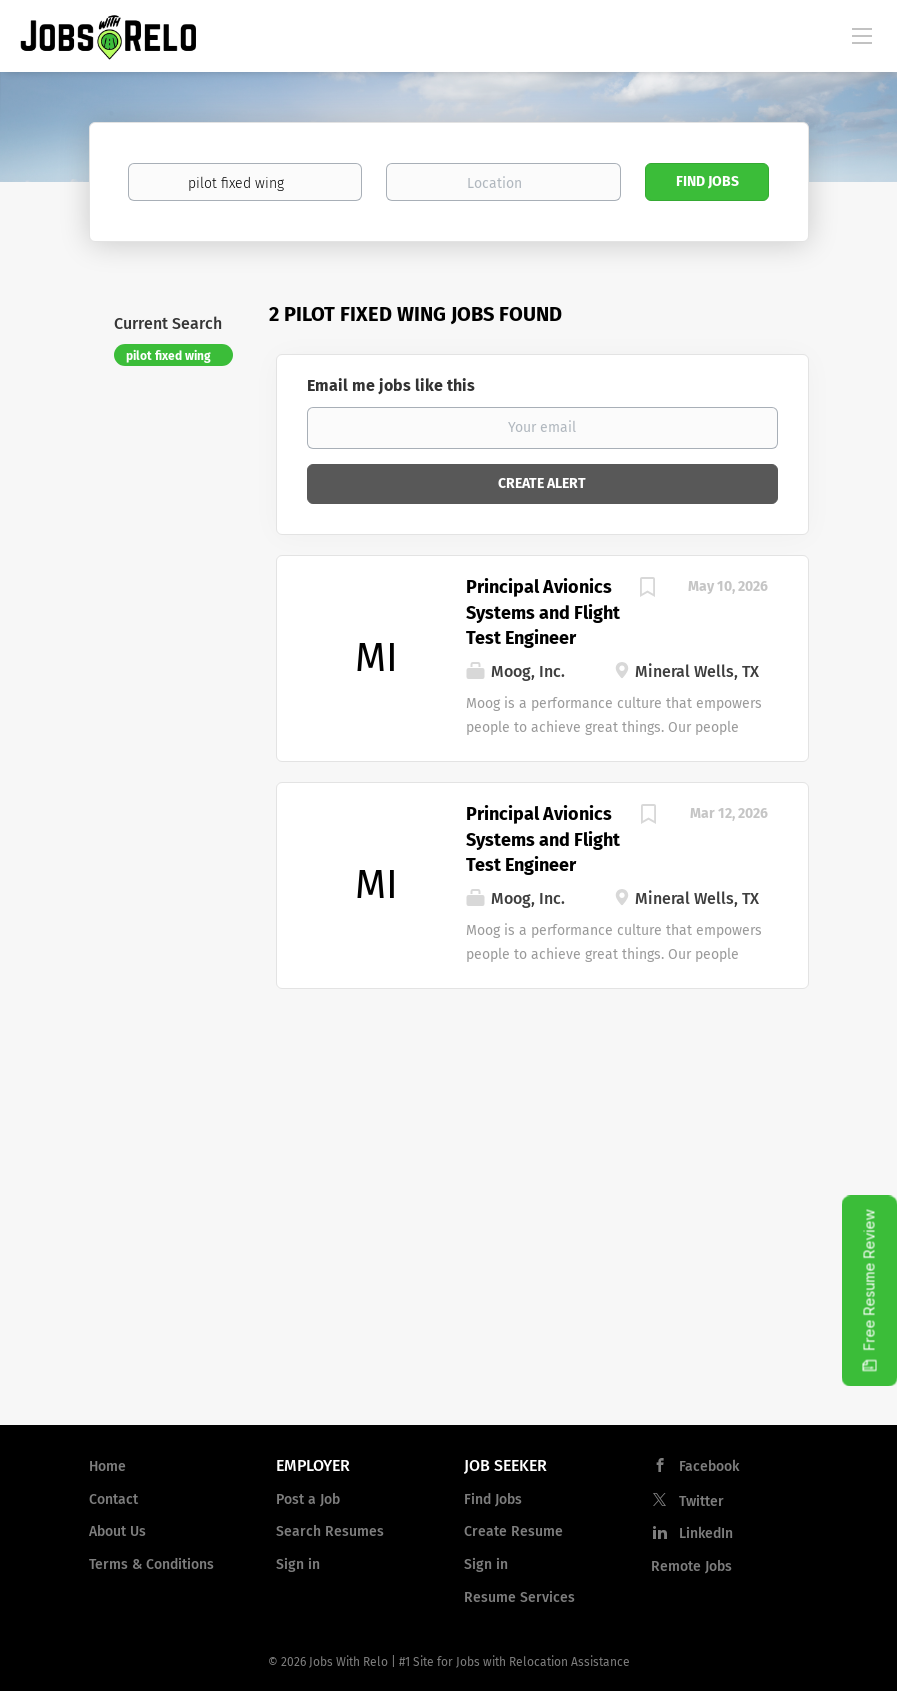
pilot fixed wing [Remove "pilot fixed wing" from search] (168, 356)
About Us (117, 1531)
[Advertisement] (448, 1249)
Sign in (298, 1564)
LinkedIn (706, 1533)
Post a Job (308, 1499)
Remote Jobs (691, 1566)
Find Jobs (707, 181)
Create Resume (513, 1531)
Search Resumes (330, 1531)
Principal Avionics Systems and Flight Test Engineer (543, 612)
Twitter (701, 1501)
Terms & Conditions (151, 1564)
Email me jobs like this (391, 385)
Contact (113, 1499)
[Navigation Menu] (862, 35)
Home (107, 1466)
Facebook (709, 1466)
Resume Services (519, 1597)
